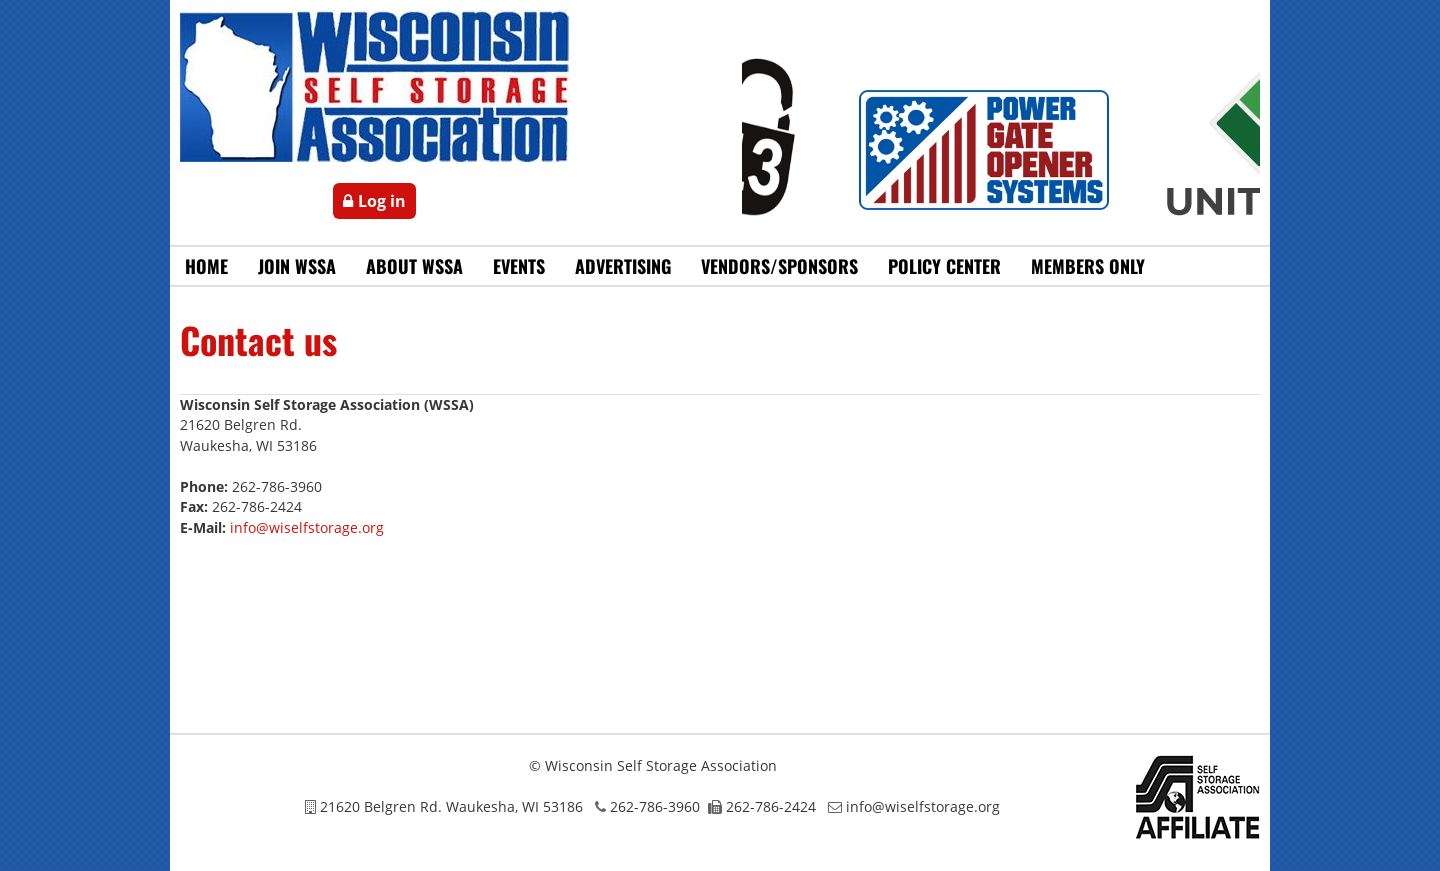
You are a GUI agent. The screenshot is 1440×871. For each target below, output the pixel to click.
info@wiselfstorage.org (307, 527)
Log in (382, 201)
